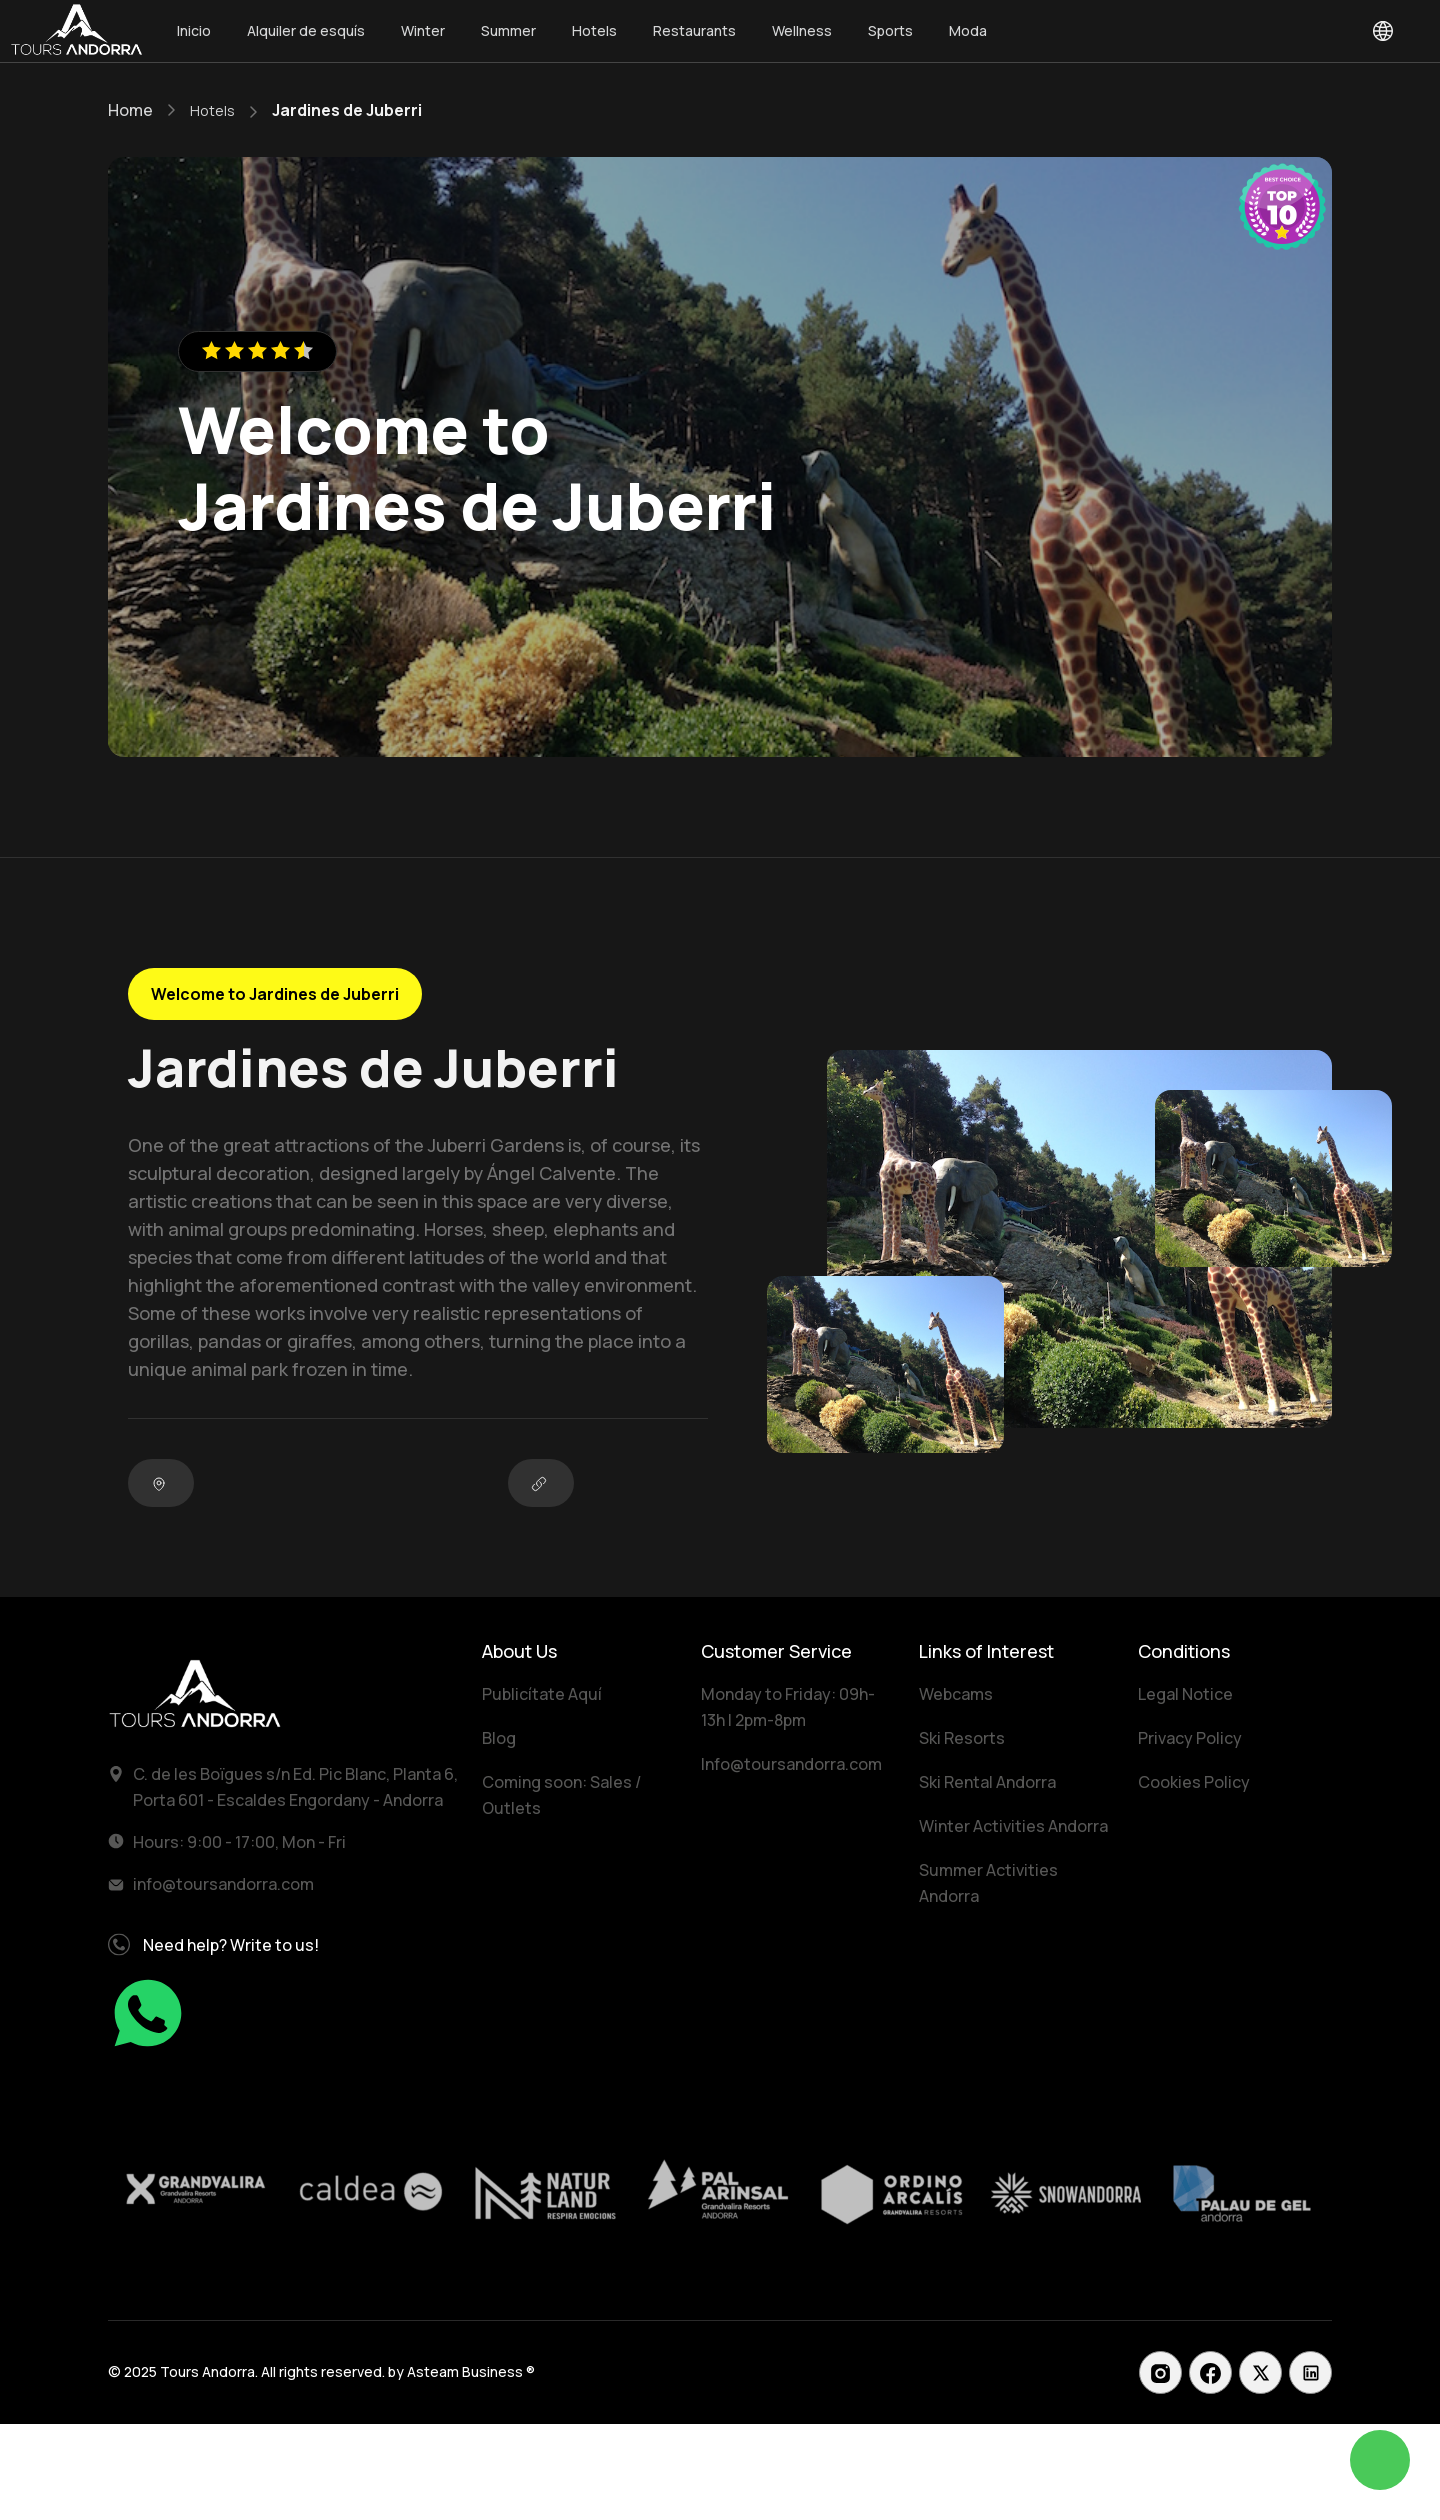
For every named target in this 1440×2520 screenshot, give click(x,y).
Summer (508, 30)
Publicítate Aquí (542, 1694)
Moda (968, 30)
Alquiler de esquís (306, 30)
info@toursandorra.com (223, 1884)
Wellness (802, 30)
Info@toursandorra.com (791, 1764)
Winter (423, 30)
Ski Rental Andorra (987, 1782)
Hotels (594, 30)
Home (130, 110)
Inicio (194, 30)
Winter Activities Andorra (1013, 1826)
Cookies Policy (1194, 1782)
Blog (499, 1738)
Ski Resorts (962, 1738)
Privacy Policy (1190, 1738)
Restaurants (694, 30)
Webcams (956, 1694)
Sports (890, 30)
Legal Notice (1185, 1694)
